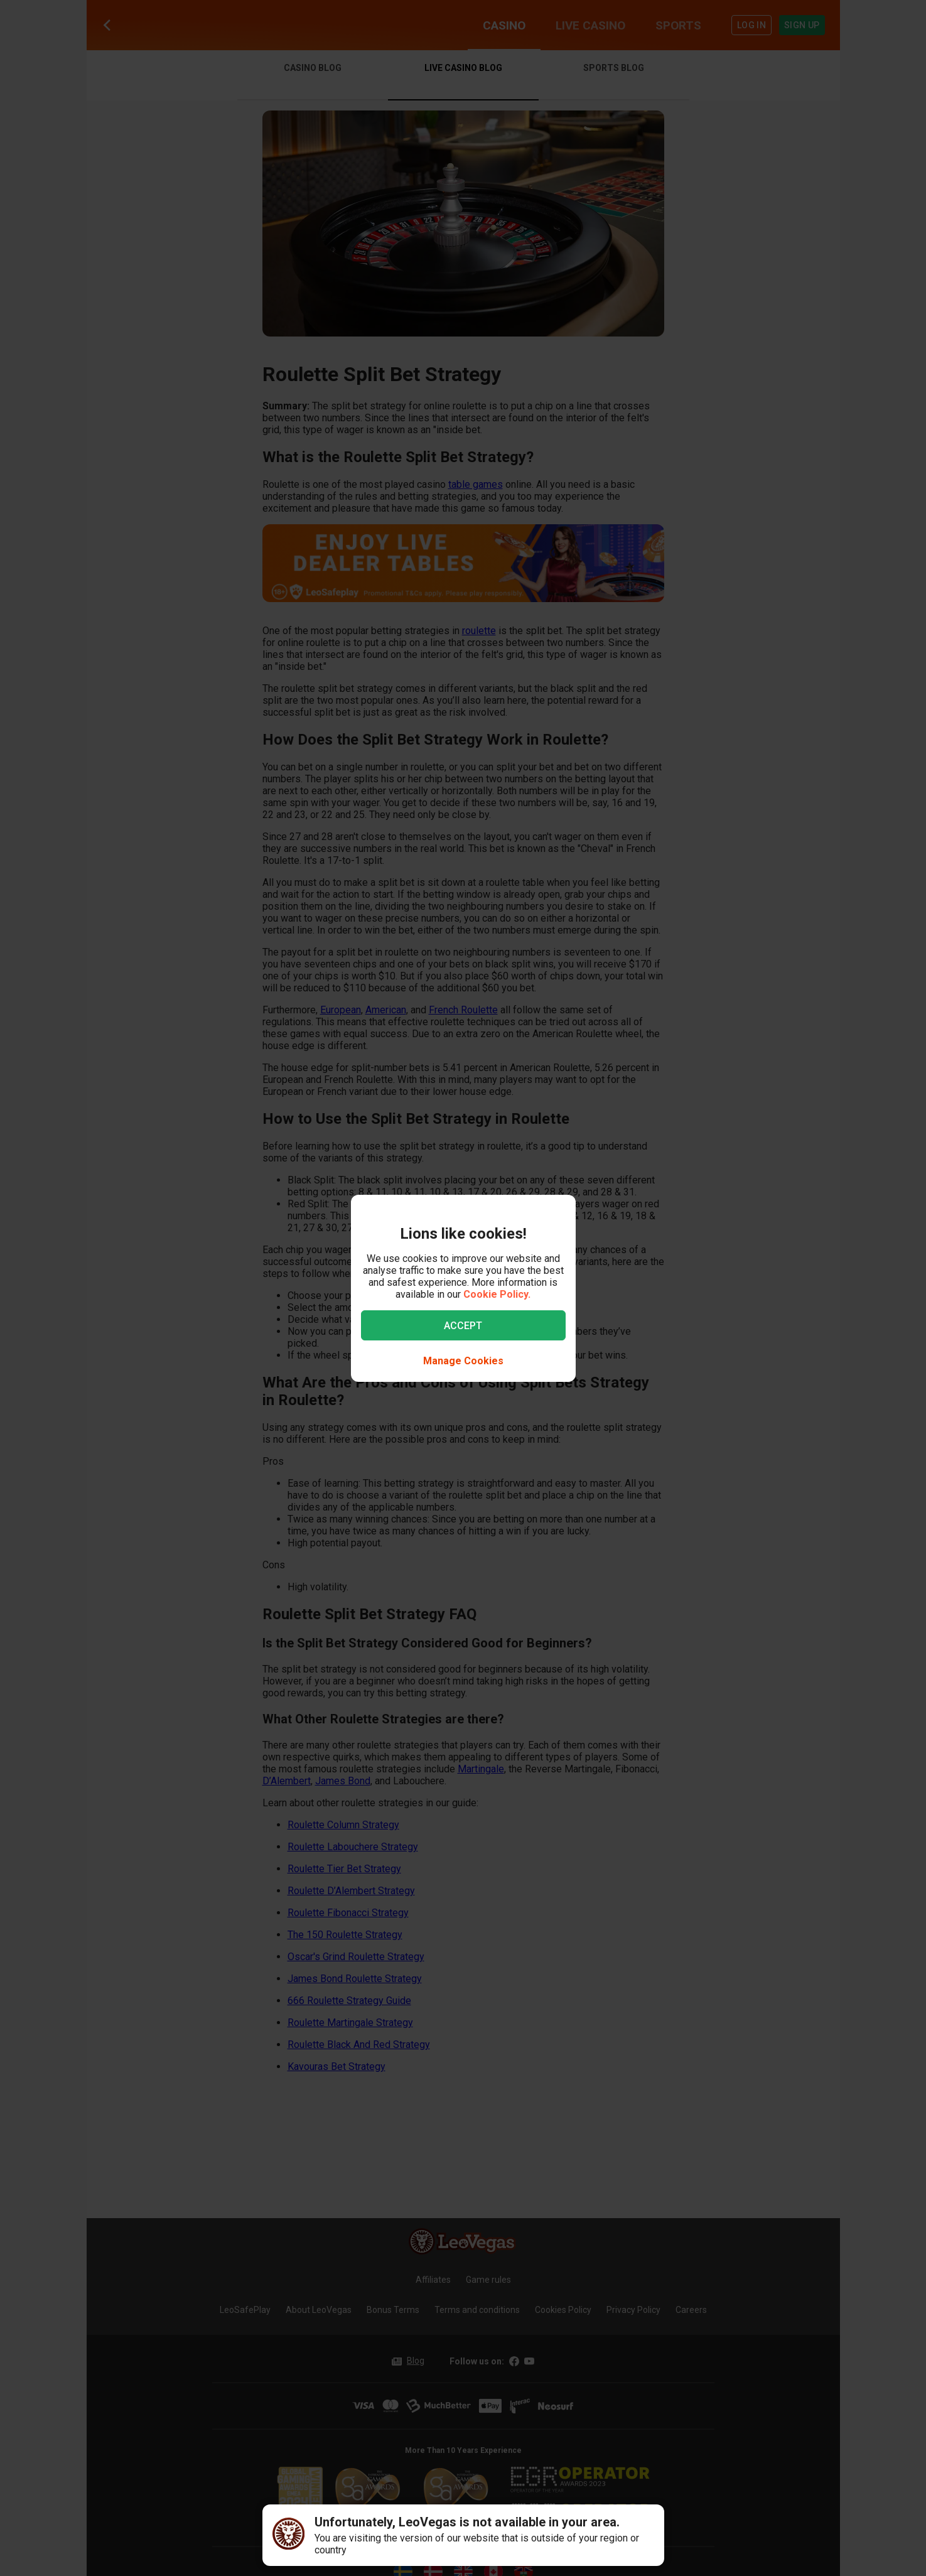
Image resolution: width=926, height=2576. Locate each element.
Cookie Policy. (496, 1294)
